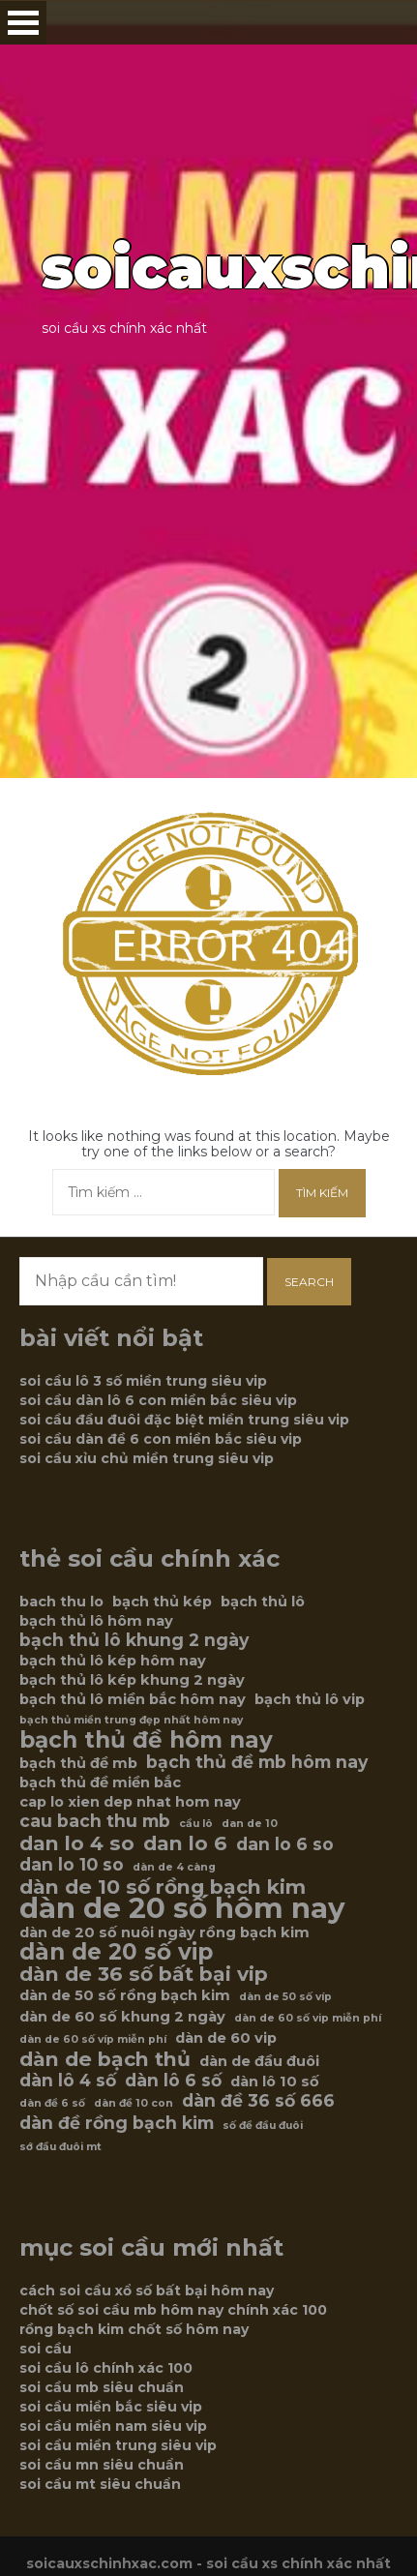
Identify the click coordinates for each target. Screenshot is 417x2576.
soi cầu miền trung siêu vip (118, 2445)
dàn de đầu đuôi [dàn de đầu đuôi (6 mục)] (259, 2061)
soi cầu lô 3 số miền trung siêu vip (143, 1381)
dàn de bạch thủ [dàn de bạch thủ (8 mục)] (105, 2059)
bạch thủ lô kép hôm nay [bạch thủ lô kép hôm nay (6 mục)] (112, 1660)
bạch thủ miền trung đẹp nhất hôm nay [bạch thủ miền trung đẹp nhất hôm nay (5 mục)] (131, 1720)
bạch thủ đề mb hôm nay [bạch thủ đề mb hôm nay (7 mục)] (257, 1762)
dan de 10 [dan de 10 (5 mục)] (250, 1823)
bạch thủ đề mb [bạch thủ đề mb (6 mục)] (78, 1763)
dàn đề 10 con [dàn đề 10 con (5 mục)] (133, 2103)
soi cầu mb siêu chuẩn (101, 2387)
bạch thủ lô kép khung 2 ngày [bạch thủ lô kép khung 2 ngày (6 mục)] (132, 1680)
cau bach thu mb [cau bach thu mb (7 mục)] (94, 1821)
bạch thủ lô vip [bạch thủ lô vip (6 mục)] (309, 1699)
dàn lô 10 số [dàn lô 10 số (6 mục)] (274, 2081)
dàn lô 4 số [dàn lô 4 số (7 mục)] (67, 2080)
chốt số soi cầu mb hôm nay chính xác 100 (173, 2310)
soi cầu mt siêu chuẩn (100, 2484)
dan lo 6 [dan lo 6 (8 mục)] (185, 1843)
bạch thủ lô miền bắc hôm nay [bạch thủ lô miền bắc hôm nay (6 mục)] (132, 1699)
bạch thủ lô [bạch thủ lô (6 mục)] (263, 1601)
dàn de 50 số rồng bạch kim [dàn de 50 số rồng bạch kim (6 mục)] (124, 1995)
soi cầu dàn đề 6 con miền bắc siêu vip (160, 1439)
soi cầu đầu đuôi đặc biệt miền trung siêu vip (184, 1419)
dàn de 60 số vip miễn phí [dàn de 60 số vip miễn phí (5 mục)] (307, 2018)
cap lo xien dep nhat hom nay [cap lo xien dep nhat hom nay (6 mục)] (130, 1802)
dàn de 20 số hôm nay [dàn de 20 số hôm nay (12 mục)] (182, 1908)
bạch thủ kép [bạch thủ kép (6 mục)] (162, 1601)
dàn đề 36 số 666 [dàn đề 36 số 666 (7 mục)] (258, 2101)
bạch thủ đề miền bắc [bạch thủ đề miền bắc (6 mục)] (100, 1782)
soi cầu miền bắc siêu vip (110, 2406)
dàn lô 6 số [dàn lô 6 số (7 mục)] (173, 2080)
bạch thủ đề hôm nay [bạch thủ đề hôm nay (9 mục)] (146, 1740)
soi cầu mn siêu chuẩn (101, 2464)
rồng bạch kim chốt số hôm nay (134, 2329)
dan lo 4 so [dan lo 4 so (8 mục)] (76, 1843)
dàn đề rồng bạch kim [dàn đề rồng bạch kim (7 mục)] (116, 2123)
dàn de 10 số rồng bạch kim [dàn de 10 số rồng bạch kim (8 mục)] (162, 1887)
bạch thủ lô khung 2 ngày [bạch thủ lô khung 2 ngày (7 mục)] (134, 1640)
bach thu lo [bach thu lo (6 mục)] (61, 1601)
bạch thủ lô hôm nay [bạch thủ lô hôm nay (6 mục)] (96, 1621)
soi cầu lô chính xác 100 (106, 2368)
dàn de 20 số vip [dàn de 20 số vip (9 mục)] (116, 1952)
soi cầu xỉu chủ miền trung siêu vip (146, 1458)
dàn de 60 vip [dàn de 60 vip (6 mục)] (226, 2038)
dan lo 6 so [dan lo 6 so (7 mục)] (285, 1844)
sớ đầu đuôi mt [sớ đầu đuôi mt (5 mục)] (60, 2147)
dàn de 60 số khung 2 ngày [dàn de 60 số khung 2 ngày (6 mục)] (122, 2016)
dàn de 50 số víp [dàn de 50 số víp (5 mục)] (285, 1997)
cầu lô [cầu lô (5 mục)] (196, 1823)
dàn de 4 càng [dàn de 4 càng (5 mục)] (174, 1867)
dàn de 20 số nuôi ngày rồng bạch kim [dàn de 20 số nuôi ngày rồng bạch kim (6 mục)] (164, 1932)
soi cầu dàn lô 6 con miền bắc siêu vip (158, 1400)
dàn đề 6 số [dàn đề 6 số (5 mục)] (52, 2103)
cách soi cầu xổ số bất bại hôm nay (146, 2290)
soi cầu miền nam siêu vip (113, 2426)
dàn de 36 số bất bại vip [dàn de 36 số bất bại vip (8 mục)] (143, 1974)
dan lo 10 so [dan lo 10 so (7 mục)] (71, 1864)
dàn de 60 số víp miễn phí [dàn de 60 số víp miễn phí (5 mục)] (92, 2039)
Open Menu (23, 23)
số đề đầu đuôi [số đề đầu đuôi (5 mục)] (263, 2125)
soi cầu (45, 2348)
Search (309, 1281)
